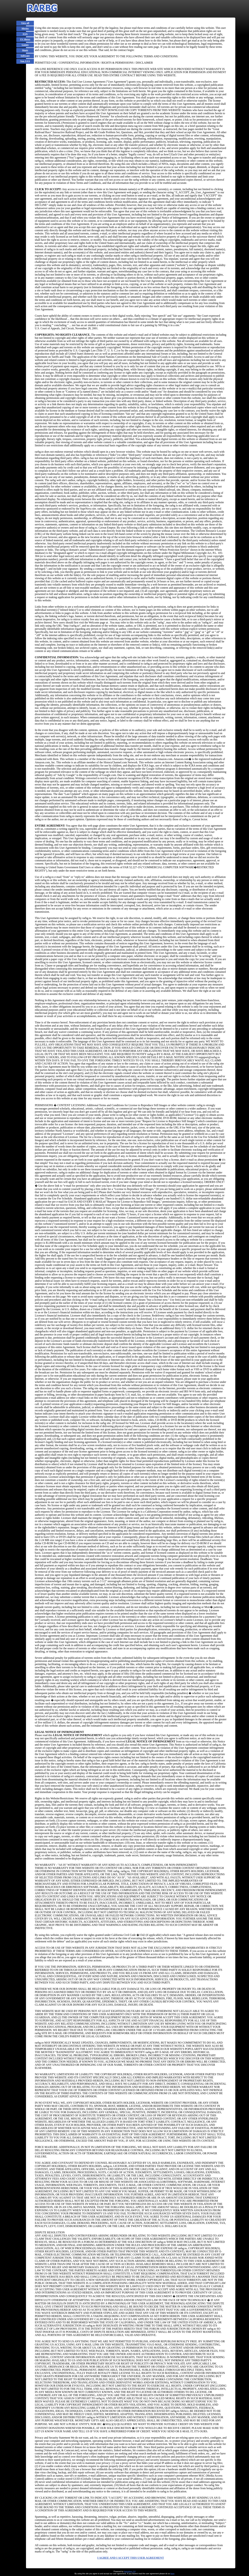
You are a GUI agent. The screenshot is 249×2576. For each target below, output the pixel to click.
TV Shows (25, 39)
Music (25, 50)
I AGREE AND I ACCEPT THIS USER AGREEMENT (130, 2557)
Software (25, 55)
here (173, 2573)
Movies (25, 28)
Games (25, 44)
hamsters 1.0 (129, 2571)
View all (25, 23)
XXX (25, 34)
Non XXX (25, 61)
